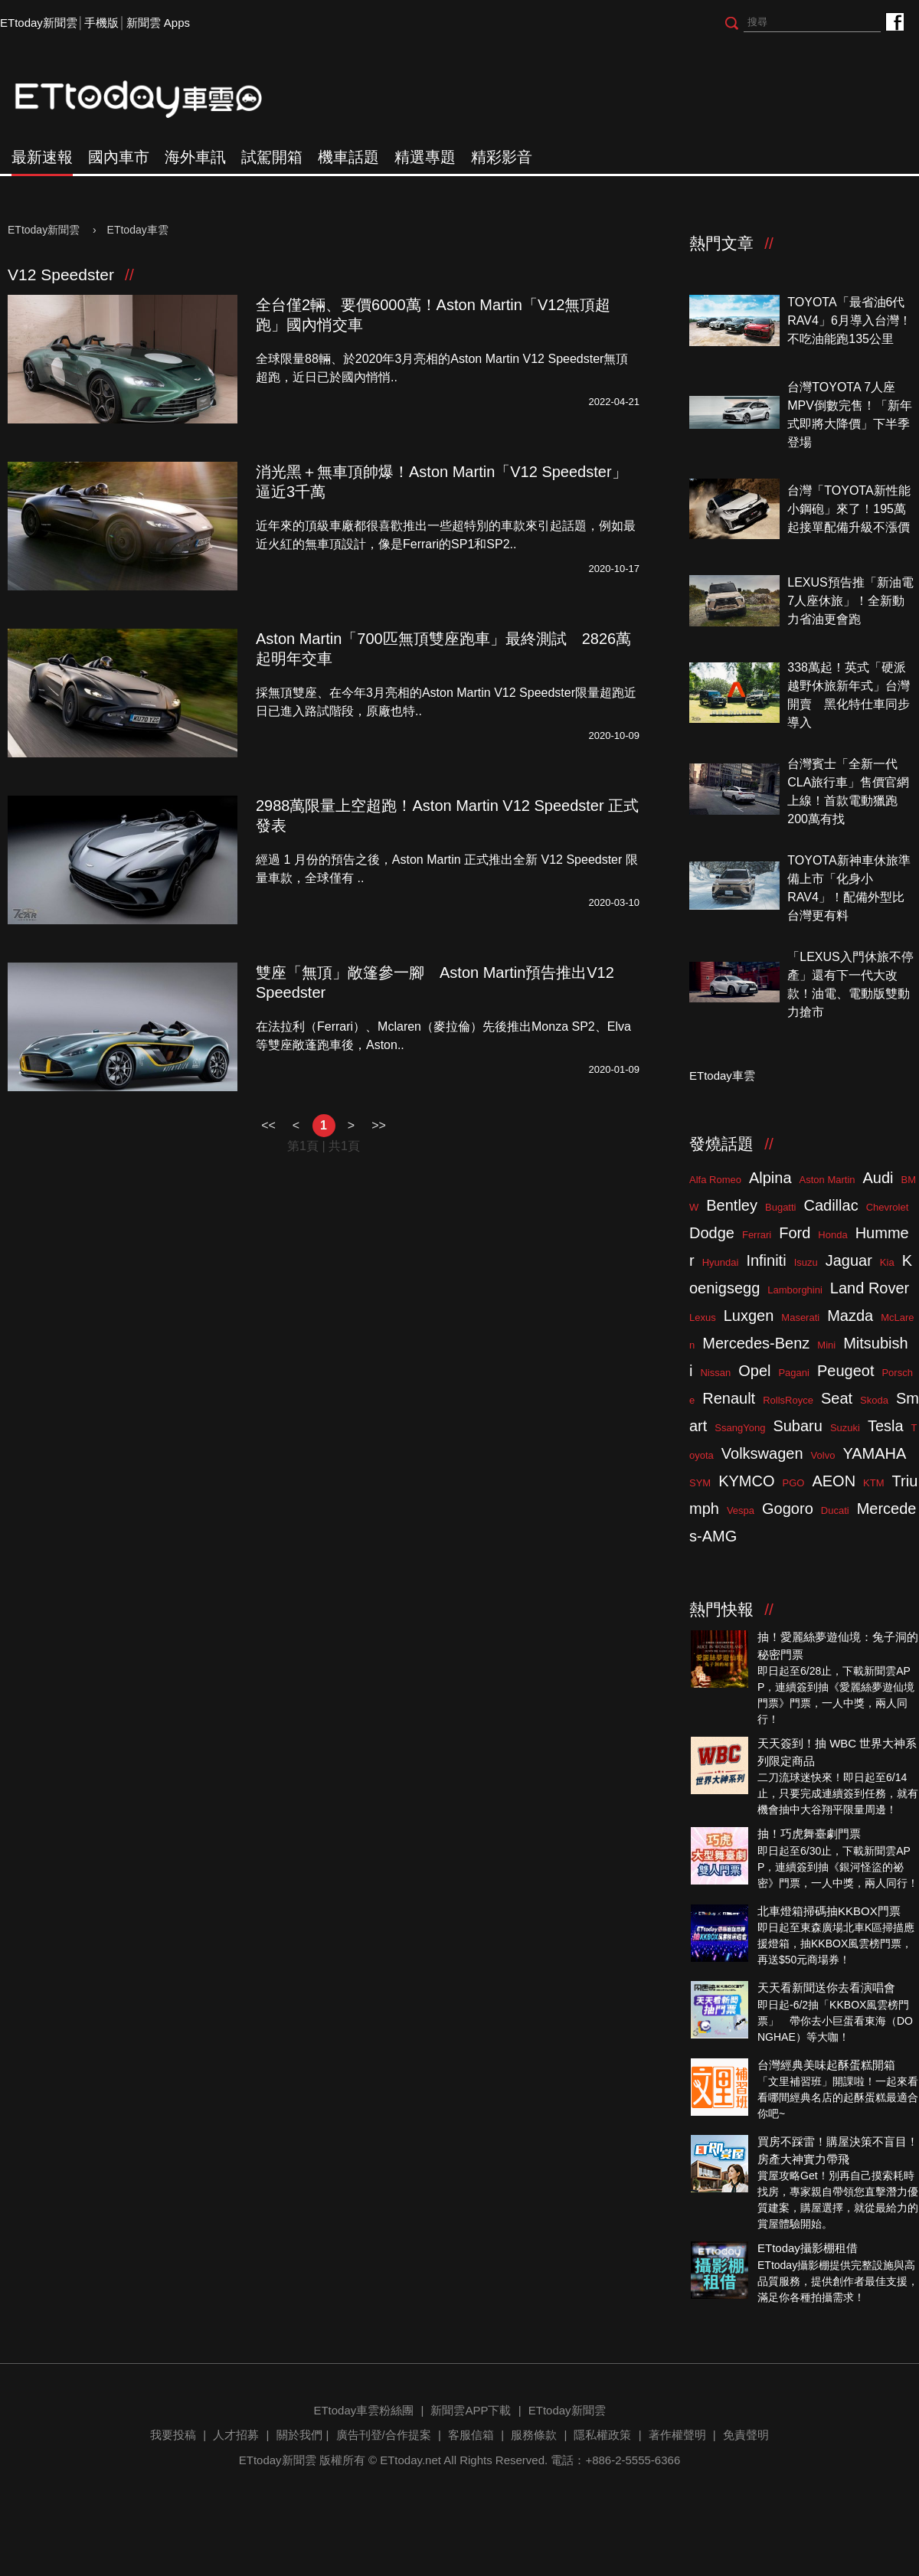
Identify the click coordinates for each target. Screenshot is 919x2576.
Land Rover (869, 1288)
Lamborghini (795, 1290)
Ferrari (756, 1235)
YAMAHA (874, 1453)
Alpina (770, 1177)
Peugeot (846, 1370)
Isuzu (806, 1262)
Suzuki (845, 1427)
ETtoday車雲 (153, 99)
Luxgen (749, 1315)
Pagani (793, 1372)
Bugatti (780, 1207)
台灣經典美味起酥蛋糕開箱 (826, 2064)
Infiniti (766, 1260)
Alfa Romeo (715, 1179)
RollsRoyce (788, 1400)
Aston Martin (827, 1179)
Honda (832, 1235)
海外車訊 (195, 157)
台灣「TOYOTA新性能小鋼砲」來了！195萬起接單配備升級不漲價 (848, 509)
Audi (878, 1177)
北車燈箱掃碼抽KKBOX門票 (829, 1910)
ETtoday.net (410, 2459)
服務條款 (534, 2434)
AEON (833, 1481)
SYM (700, 1483)
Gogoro (787, 1508)
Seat (836, 1398)
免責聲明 (746, 2434)
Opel (754, 1370)
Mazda (850, 1315)
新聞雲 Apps (158, 22)
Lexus (702, 1317)
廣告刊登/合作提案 (383, 2434)
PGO (794, 1483)
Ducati (835, 1510)
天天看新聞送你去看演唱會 (826, 1987)
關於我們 (299, 2434)
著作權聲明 (677, 2434)
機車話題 (348, 157)
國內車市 (118, 157)
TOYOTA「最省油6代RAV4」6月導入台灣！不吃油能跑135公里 (849, 320)
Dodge (711, 1232)
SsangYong (740, 1427)
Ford (794, 1232)
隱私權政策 (602, 2434)
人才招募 (236, 2434)
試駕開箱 (272, 157)
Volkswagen (762, 1453)
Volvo (823, 1455)
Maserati (800, 1317)
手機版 (101, 22)
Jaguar (849, 1260)
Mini (826, 1345)
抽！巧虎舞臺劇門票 (809, 1833)
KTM (873, 1483)
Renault (728, 1398)
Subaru (798, 1425)
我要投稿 (173, 2434)
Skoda (874, 1400)
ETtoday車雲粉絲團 (894, 21)
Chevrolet (887, 1207)
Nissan (715, 1372)
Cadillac (830, 1205)
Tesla (886, 1425)
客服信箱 (471, 2434)
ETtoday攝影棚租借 (807, 2247)
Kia (887, 1262)
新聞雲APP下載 (470, 2410)
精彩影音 (501, 157)
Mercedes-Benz (755, 1343)
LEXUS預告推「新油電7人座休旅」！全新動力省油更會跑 (850, 601)
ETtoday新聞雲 (38, 22)
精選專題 (425, 157)
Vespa (740, 1510)
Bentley (731, 1205)
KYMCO (746, 1481)
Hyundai (720, 1262)
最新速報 (42, 157)
